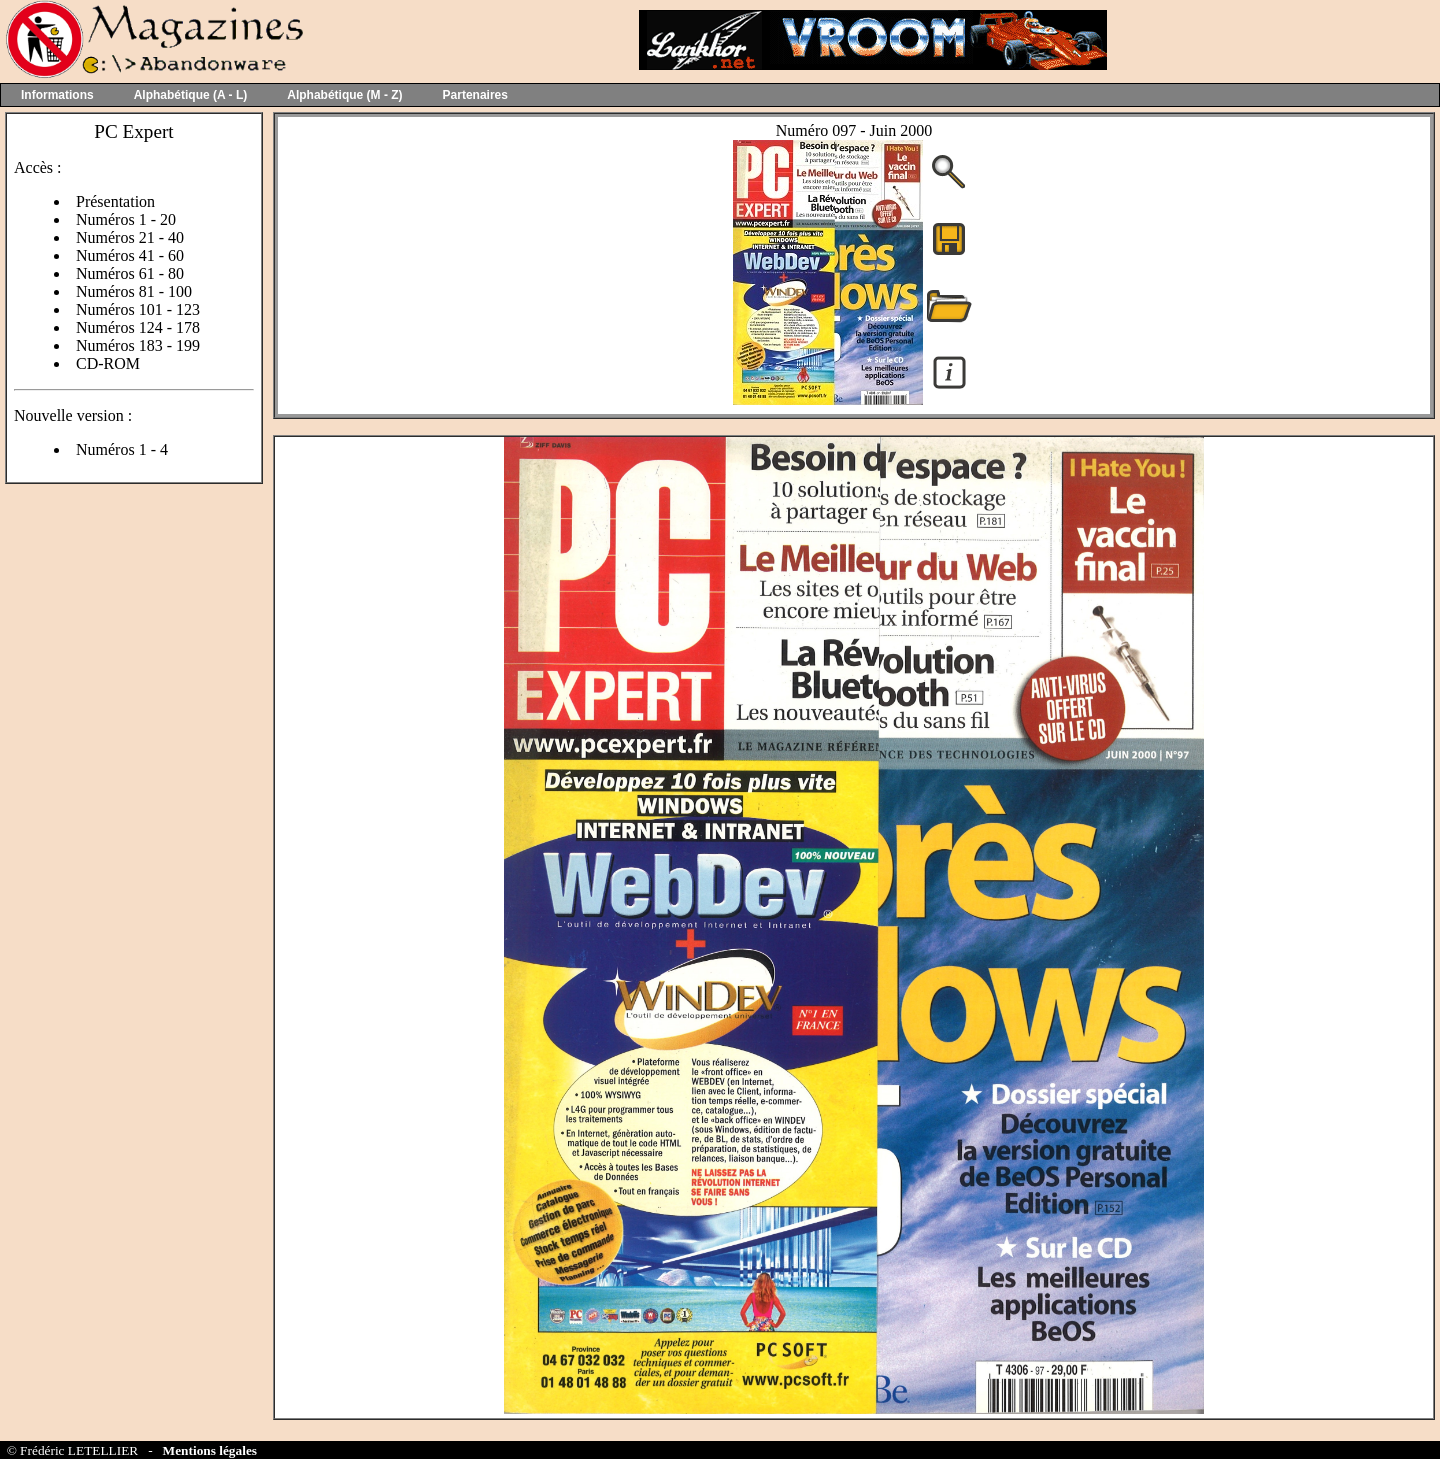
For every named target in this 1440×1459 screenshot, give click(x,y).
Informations (57, 95)
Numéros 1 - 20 (126, 219)
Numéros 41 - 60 (130, 255)
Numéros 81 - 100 (134, 291)
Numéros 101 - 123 (138, 309)
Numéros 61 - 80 (130, 273)
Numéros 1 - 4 (122, 449)
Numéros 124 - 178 (138, 327)
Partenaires (475, 95)
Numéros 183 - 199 (138, 345)
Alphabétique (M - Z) (344, 95)
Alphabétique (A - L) (191, 95)
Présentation (115, 201)
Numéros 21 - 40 (130, 237)
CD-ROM (108, 363)
